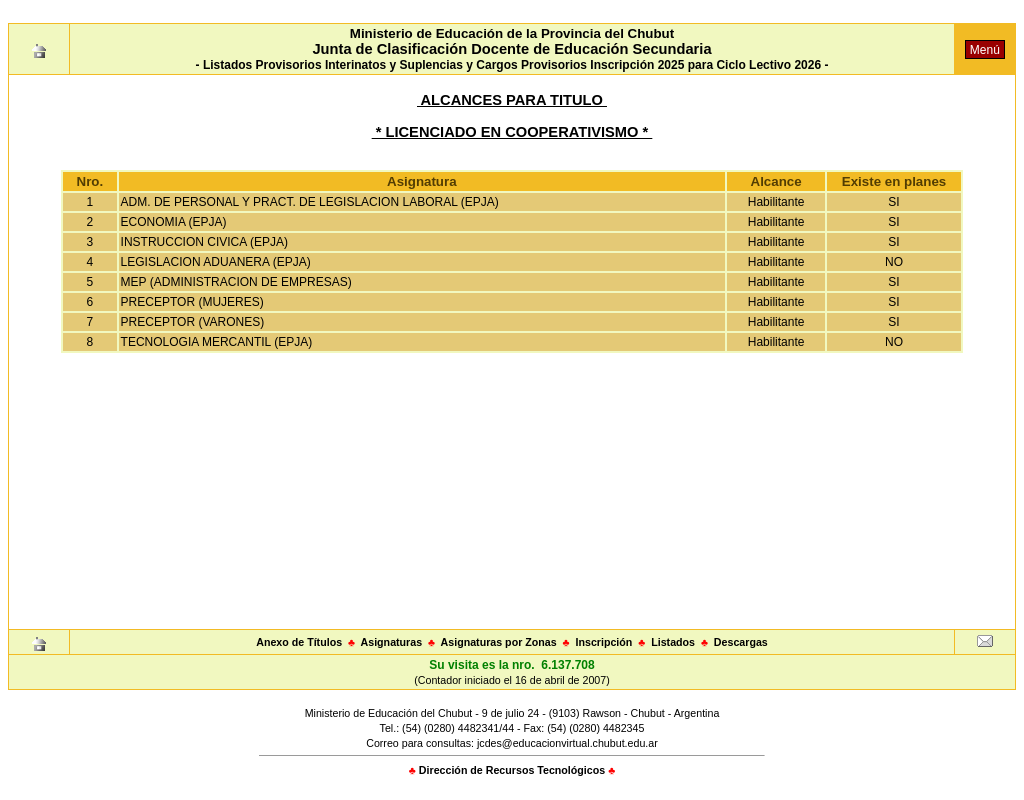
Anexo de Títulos (299, 642)
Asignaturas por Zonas (499, 642)
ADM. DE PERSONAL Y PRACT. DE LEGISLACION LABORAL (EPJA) (310, 202)
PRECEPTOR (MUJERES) (192, 302)
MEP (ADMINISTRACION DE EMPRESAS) (236, 282)
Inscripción (603, 642)
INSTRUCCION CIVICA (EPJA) (204, 242)
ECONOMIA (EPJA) (174, 222)
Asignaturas (392, 642)
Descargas (741, 642)
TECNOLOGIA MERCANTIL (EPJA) (217, 342)
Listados (673, 642)
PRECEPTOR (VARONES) (193, 322)
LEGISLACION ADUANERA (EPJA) (216, 262)
